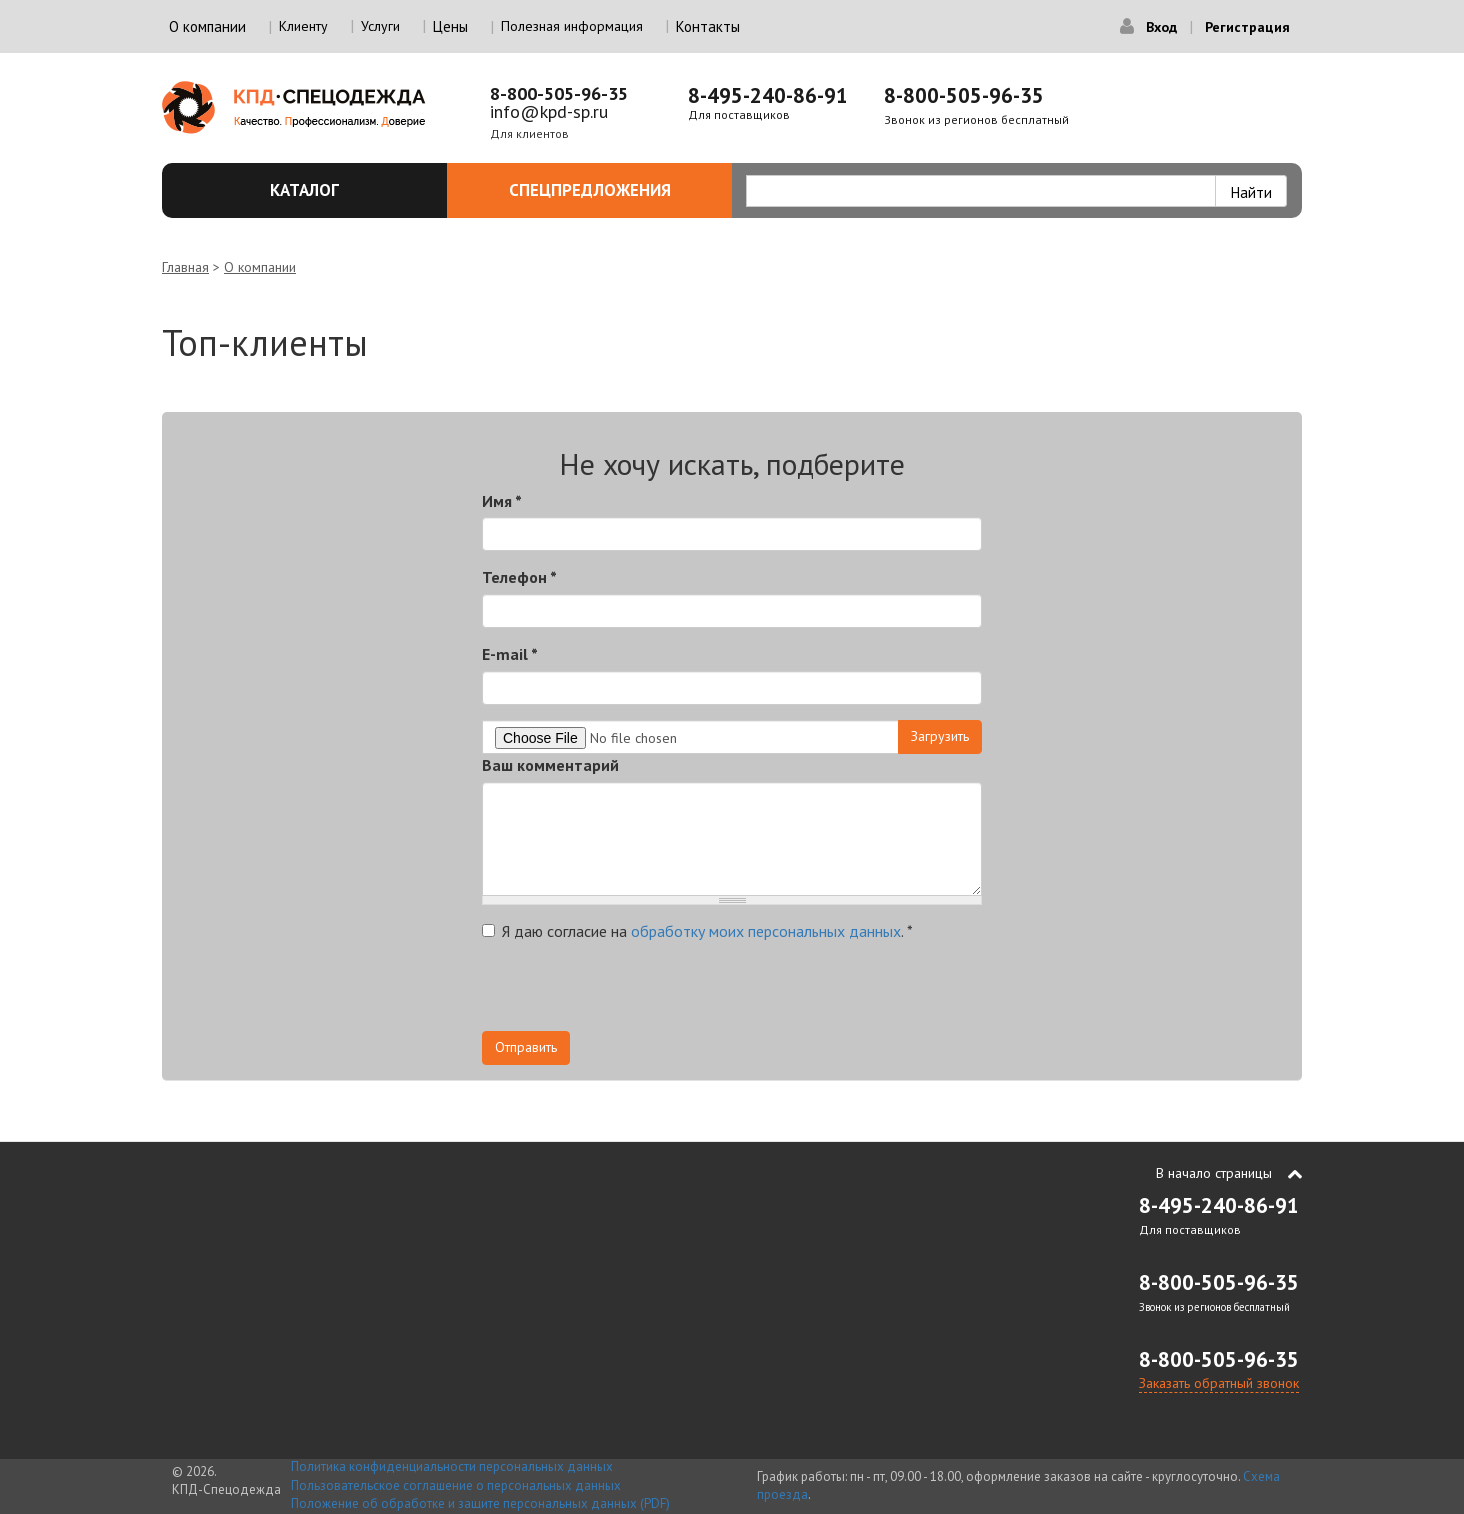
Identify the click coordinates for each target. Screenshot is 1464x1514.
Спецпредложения (609, 190)
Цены (450, 26)
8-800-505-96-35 (559, 93)
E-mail (510, 654)
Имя (502, 501)
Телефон (519, 577)
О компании (260, 267)
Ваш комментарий (550, 765)
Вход (1161, 27)
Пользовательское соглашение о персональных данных (456, 1485)
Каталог (347, 190)
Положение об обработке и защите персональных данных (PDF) (480, 1503)
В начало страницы (1214, 1173)
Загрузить (940, 736)
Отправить (526, 1047)
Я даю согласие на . (697, 931)
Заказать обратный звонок (1219, 1383)
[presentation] (634, 992)
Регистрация (1247, 27)
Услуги (380, 26)
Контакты (708, 26)
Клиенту (303, 26)
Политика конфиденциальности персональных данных (452, 1466)
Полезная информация (572, 26)
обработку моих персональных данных (766, 931)
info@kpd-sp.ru (549, 111)
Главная (185, 267)
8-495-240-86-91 (768, 95)
